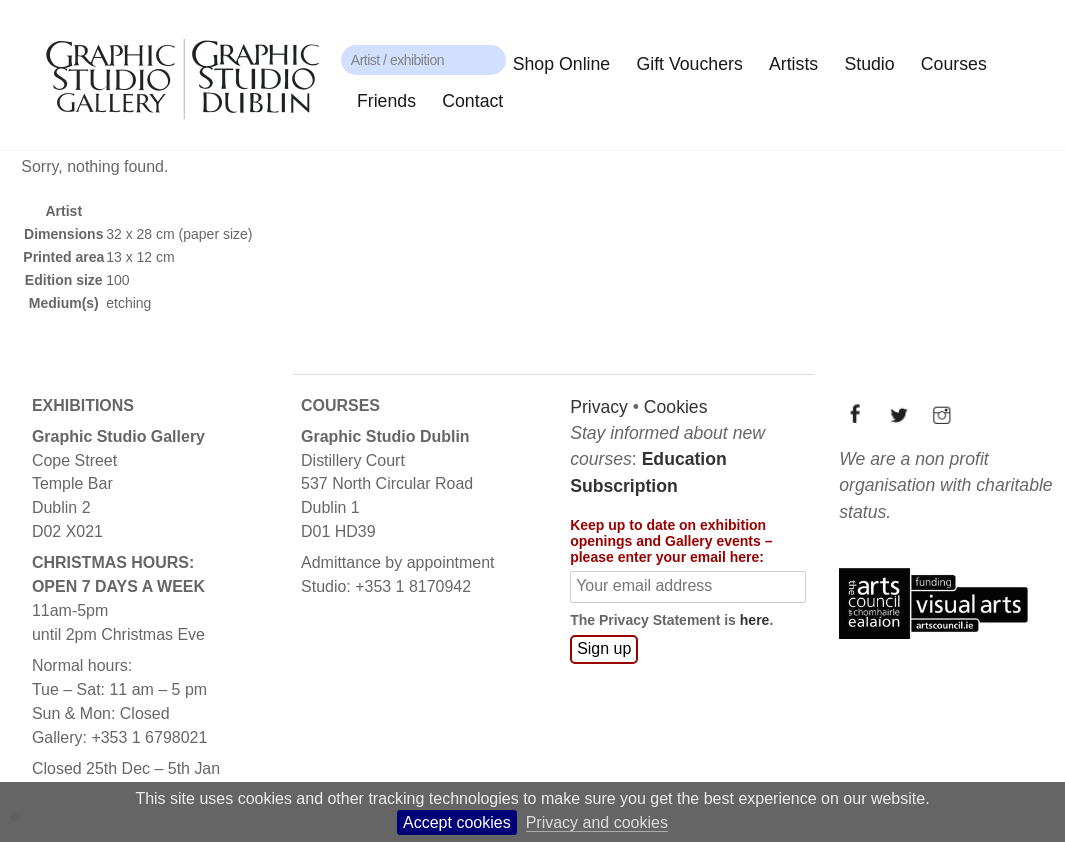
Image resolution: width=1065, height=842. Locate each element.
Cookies (675, 406)
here (754, 620)
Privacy (598, 406)
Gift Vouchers (689, 64)
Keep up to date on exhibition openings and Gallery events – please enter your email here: (670, 540)
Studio (869, 64)
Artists (793, 64)
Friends (386, 101)
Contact (472, 101)
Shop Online (562, 64)
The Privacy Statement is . (670, 620)
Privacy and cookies (597, 822)
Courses (954, 64)
